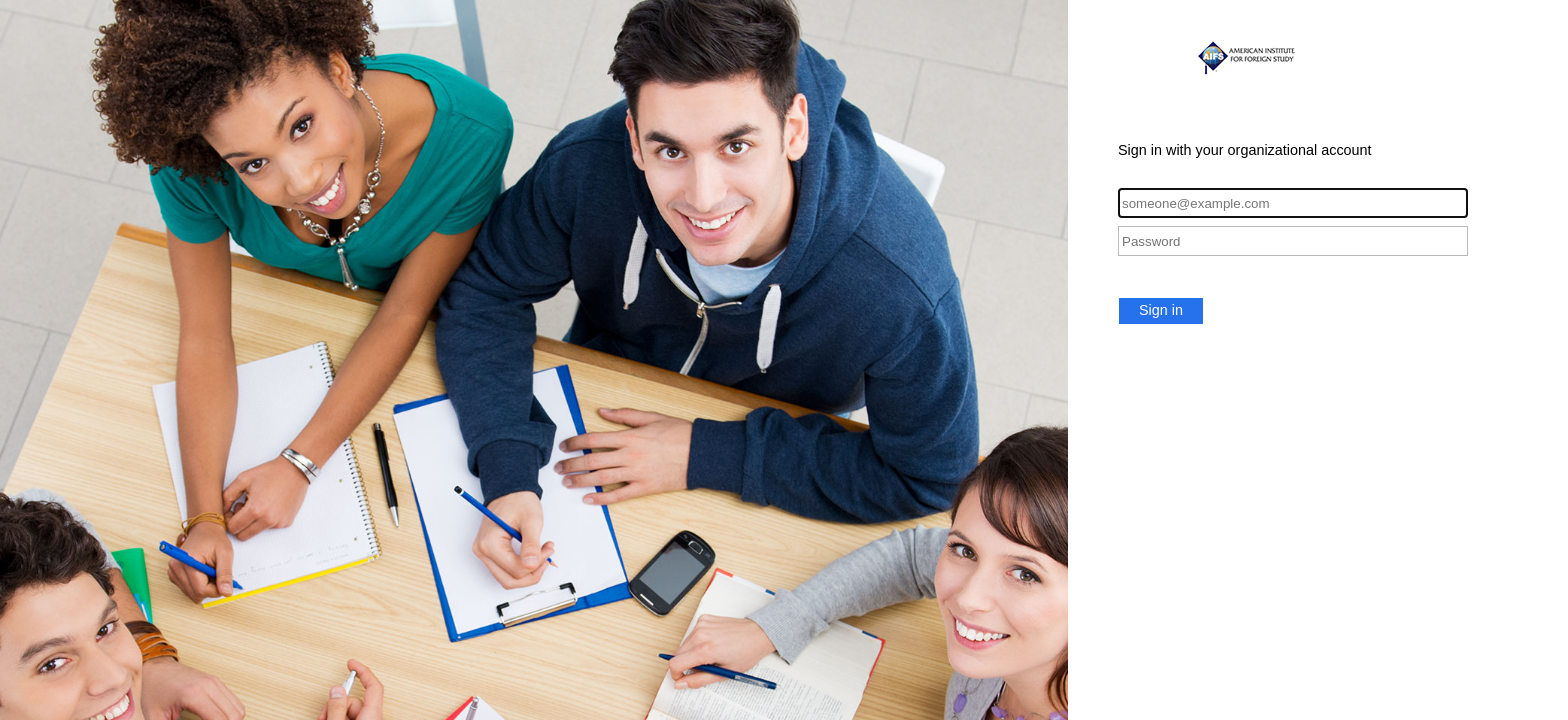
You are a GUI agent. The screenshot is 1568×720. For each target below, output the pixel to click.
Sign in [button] (1161, 310)
